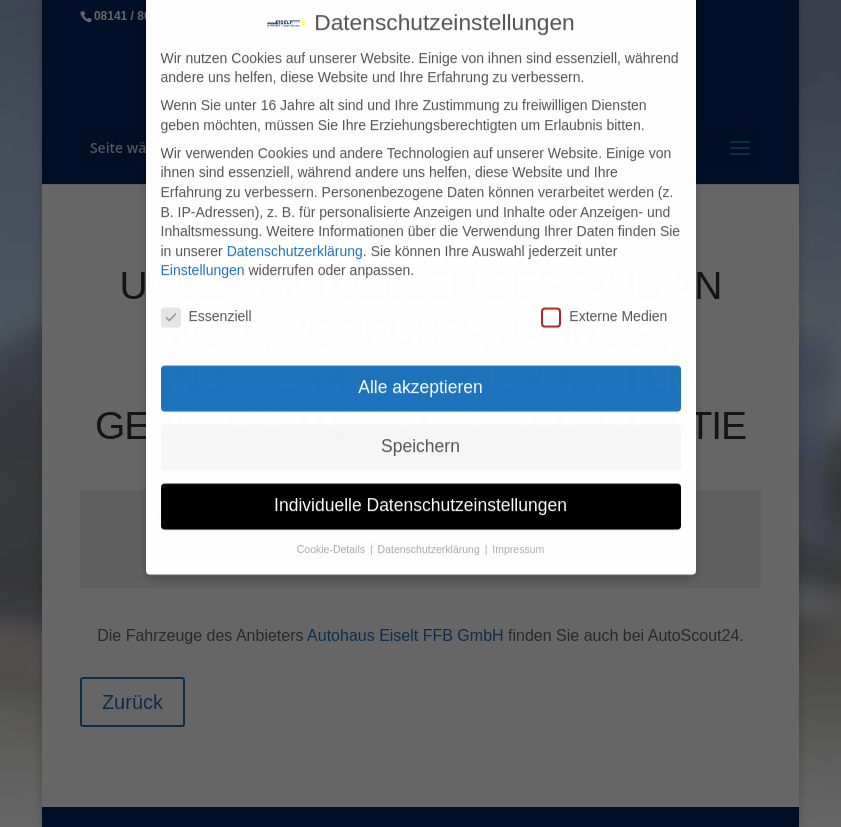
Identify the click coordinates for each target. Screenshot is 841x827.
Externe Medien (604, 307)
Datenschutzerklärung (295, 242)
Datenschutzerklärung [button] (430, 540)
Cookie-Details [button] (332, 540)
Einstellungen (203, 261)
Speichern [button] (420, 437)
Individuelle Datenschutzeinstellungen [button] (420, 496)
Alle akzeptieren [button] (420, 378)
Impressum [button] (518, 540)
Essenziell (206, 307)
